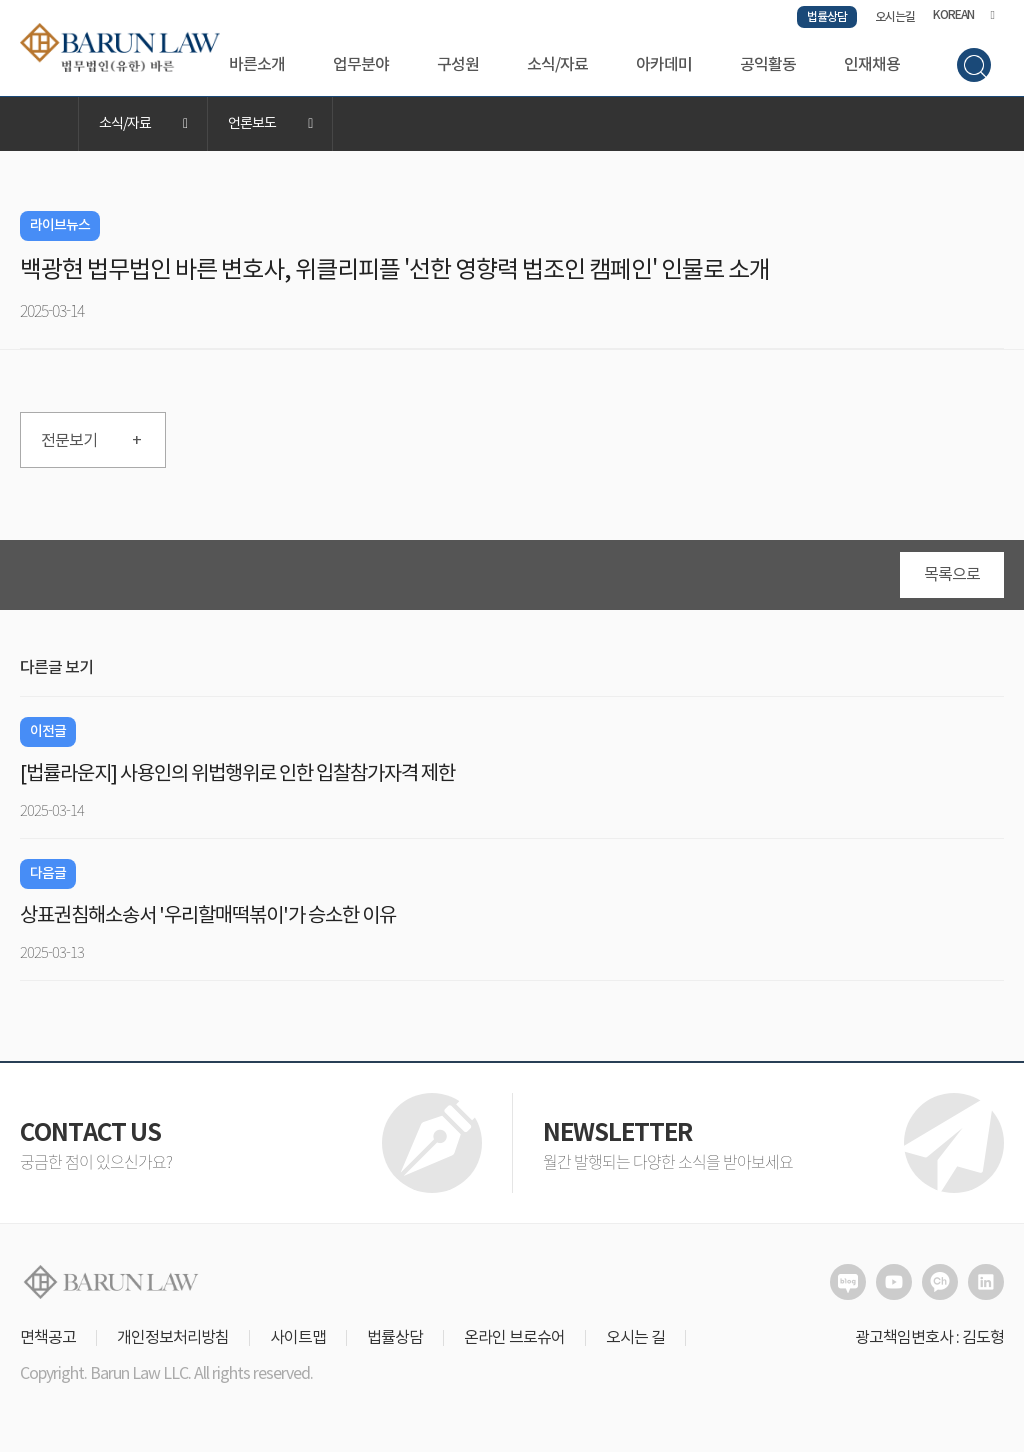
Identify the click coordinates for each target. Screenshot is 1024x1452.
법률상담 (827, 17)
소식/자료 (557, 65)
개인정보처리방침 (173, 1338)
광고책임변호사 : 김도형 (929, 1338)
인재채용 (872, 65)
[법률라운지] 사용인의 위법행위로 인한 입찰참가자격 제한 (237, 774)
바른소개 (257, 65)
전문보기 (91, 441)
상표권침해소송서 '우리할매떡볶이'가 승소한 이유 (208, 916)
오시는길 (895, 17)
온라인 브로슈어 (514, 1338)
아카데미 (664, 65)
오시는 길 (635, 1338)
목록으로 (952, 575)
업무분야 (361, 65)
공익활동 (768, 65)
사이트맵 (298, 1338)
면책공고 (48, 1338)
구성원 (458, 65)
